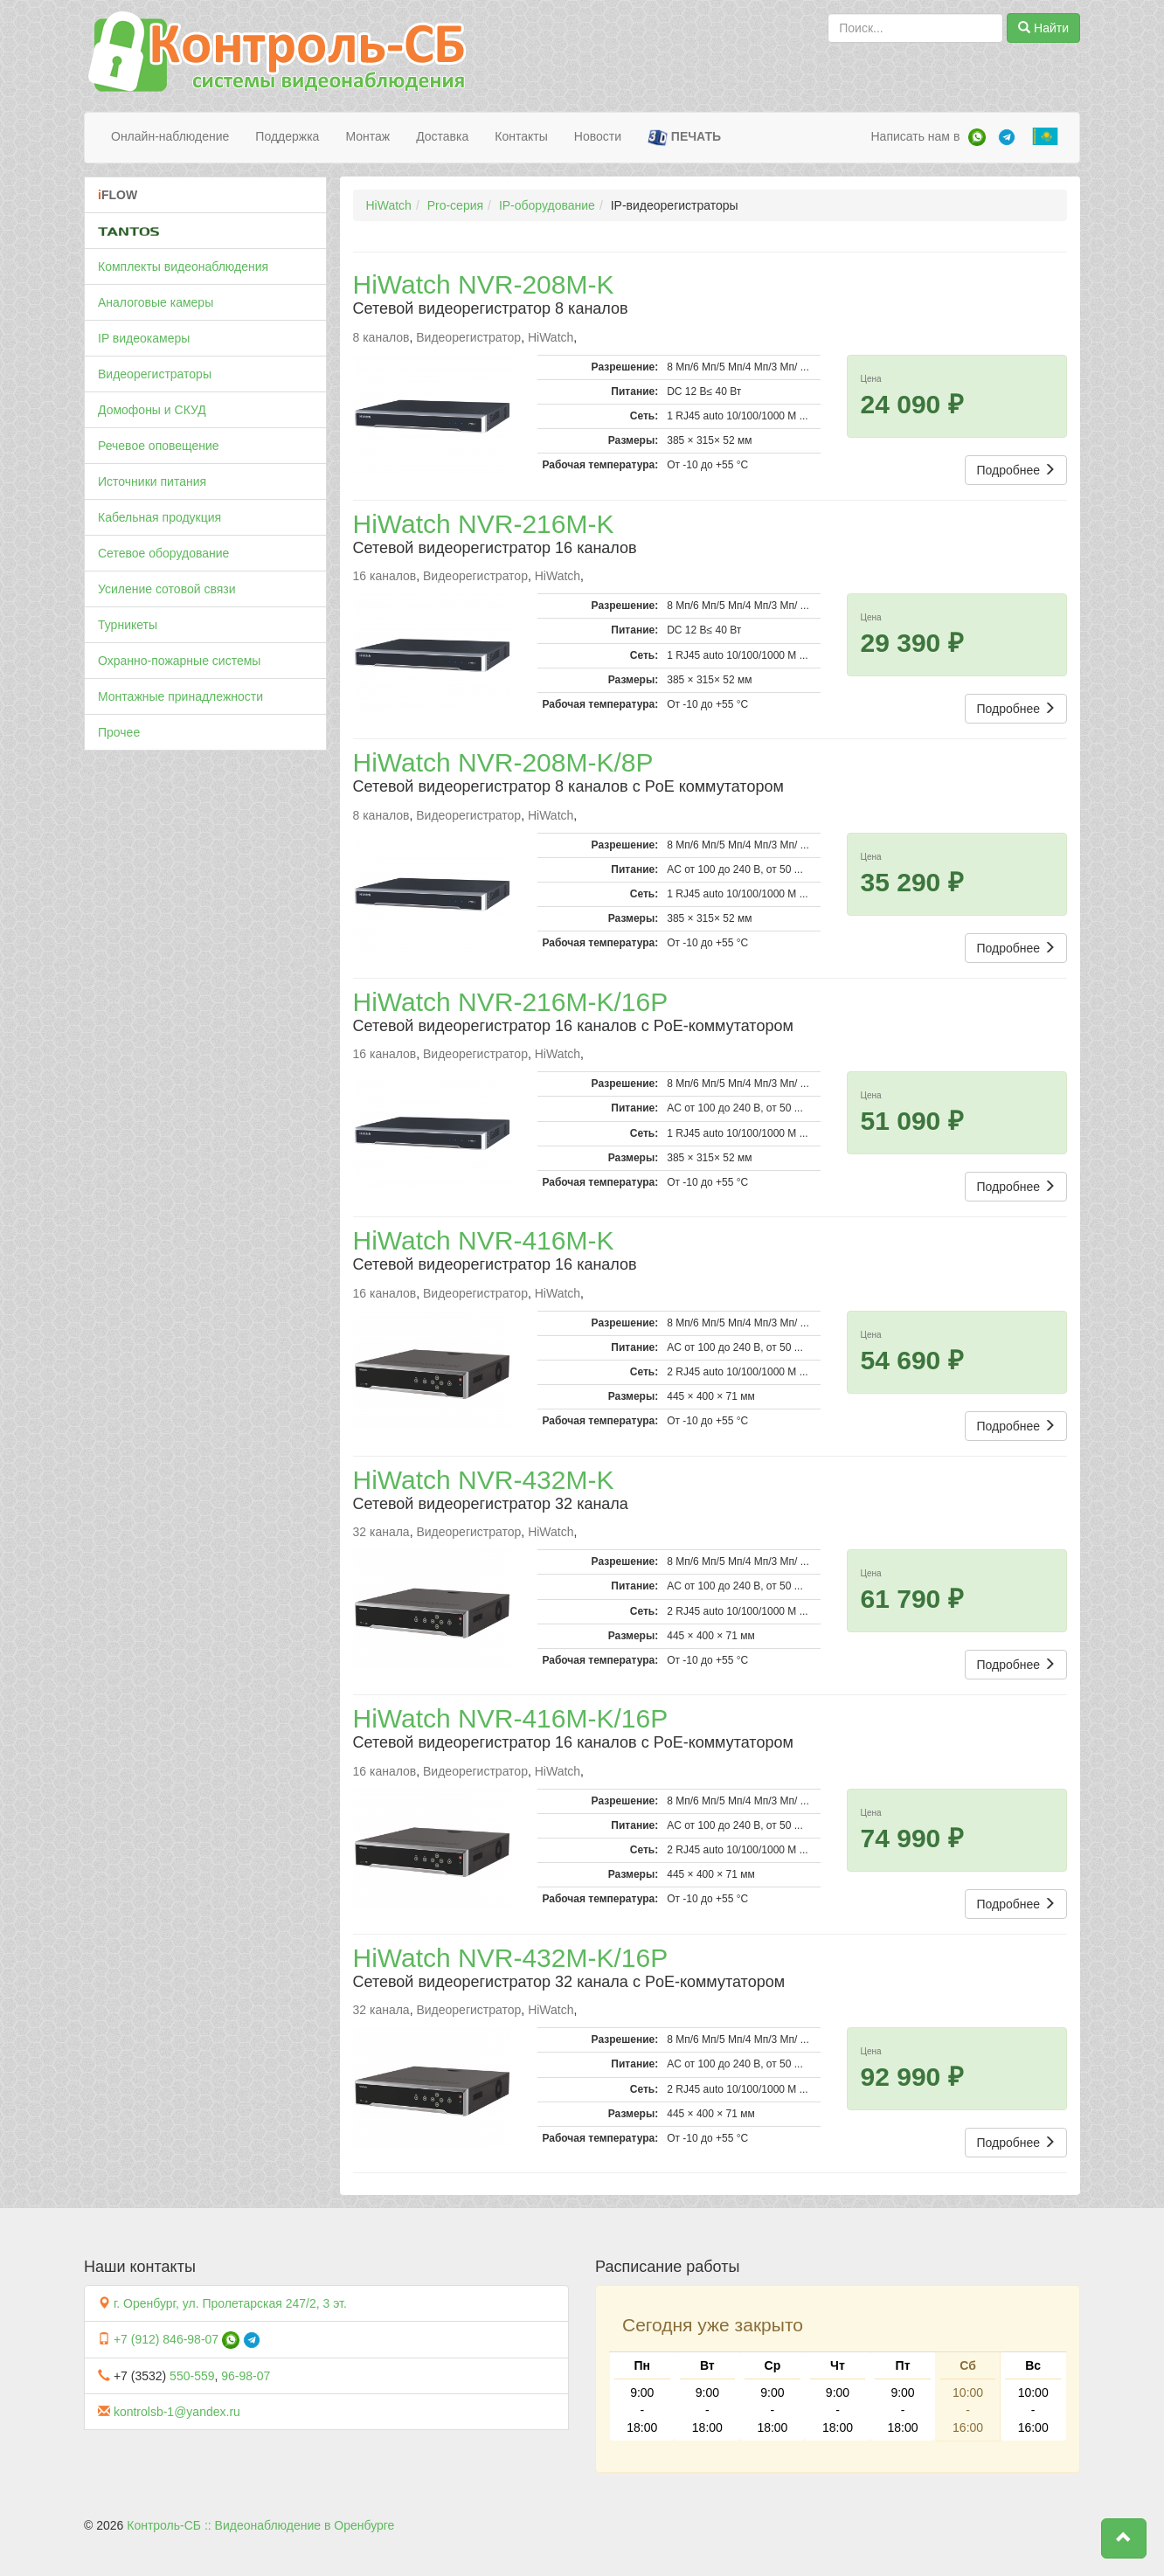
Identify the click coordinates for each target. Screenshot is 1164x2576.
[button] (1124, 2538)
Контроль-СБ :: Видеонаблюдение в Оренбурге (260, 2525)
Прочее (119, 732)
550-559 (192, 2376)
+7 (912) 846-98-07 (166, 2339)
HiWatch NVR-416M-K (483, 1240)
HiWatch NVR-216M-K (483, 523)
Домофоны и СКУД (152, 410)
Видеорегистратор (468, 337)
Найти (1043, 28)
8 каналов (381, 337)
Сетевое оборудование (163, 553)
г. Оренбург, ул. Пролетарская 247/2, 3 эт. (230, 2303)
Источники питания (152, 481)
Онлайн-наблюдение (170, 136)
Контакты (521, 136)
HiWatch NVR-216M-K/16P (511, 1001)
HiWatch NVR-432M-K (483, 1479)
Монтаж (367, 136)
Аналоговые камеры (155, 302)
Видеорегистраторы (154, 374)
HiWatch (389, 205)
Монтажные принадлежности (180, 696)
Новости (597, 136)
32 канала (381, 1532)
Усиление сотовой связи (167, 589)
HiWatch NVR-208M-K (483, 284)
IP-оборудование (547, 205)
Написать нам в (915, 136)
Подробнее (1016, 470)
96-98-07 (245, 2376)
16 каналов (385, 576)
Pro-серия (455, 205)
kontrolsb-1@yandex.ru (177, 2412)
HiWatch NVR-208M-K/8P (503, 762)
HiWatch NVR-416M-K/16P (511, 1718)
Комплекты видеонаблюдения (183, 267)
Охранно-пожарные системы (179, 661)
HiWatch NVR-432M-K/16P (511, 1957)
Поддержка (287, 136)
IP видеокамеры (144, 338)
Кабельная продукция (159, 517)
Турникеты (127, 625)
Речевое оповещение (158, 446)
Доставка (442, 136)
